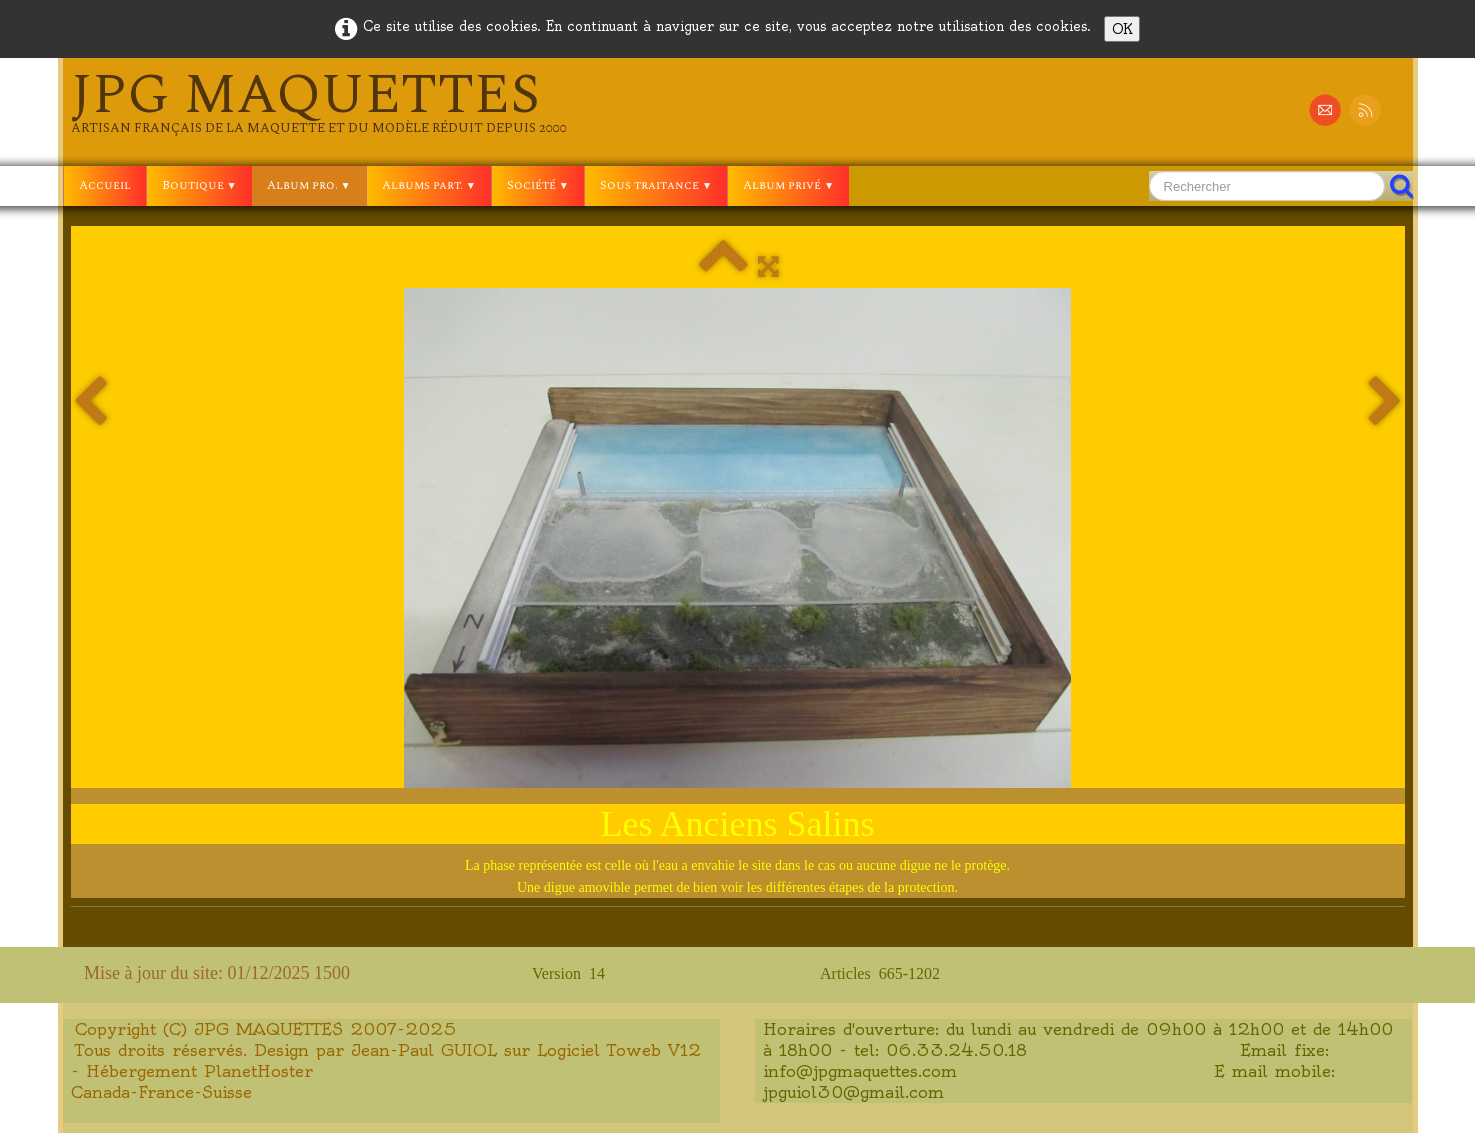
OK (1122, 29)
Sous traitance (656, 185)
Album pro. (309, 185)
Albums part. (429, 185)
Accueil (105, 185)
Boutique (199, 185)
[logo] (319, 102)
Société (538, 185)
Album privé (788, 185)
